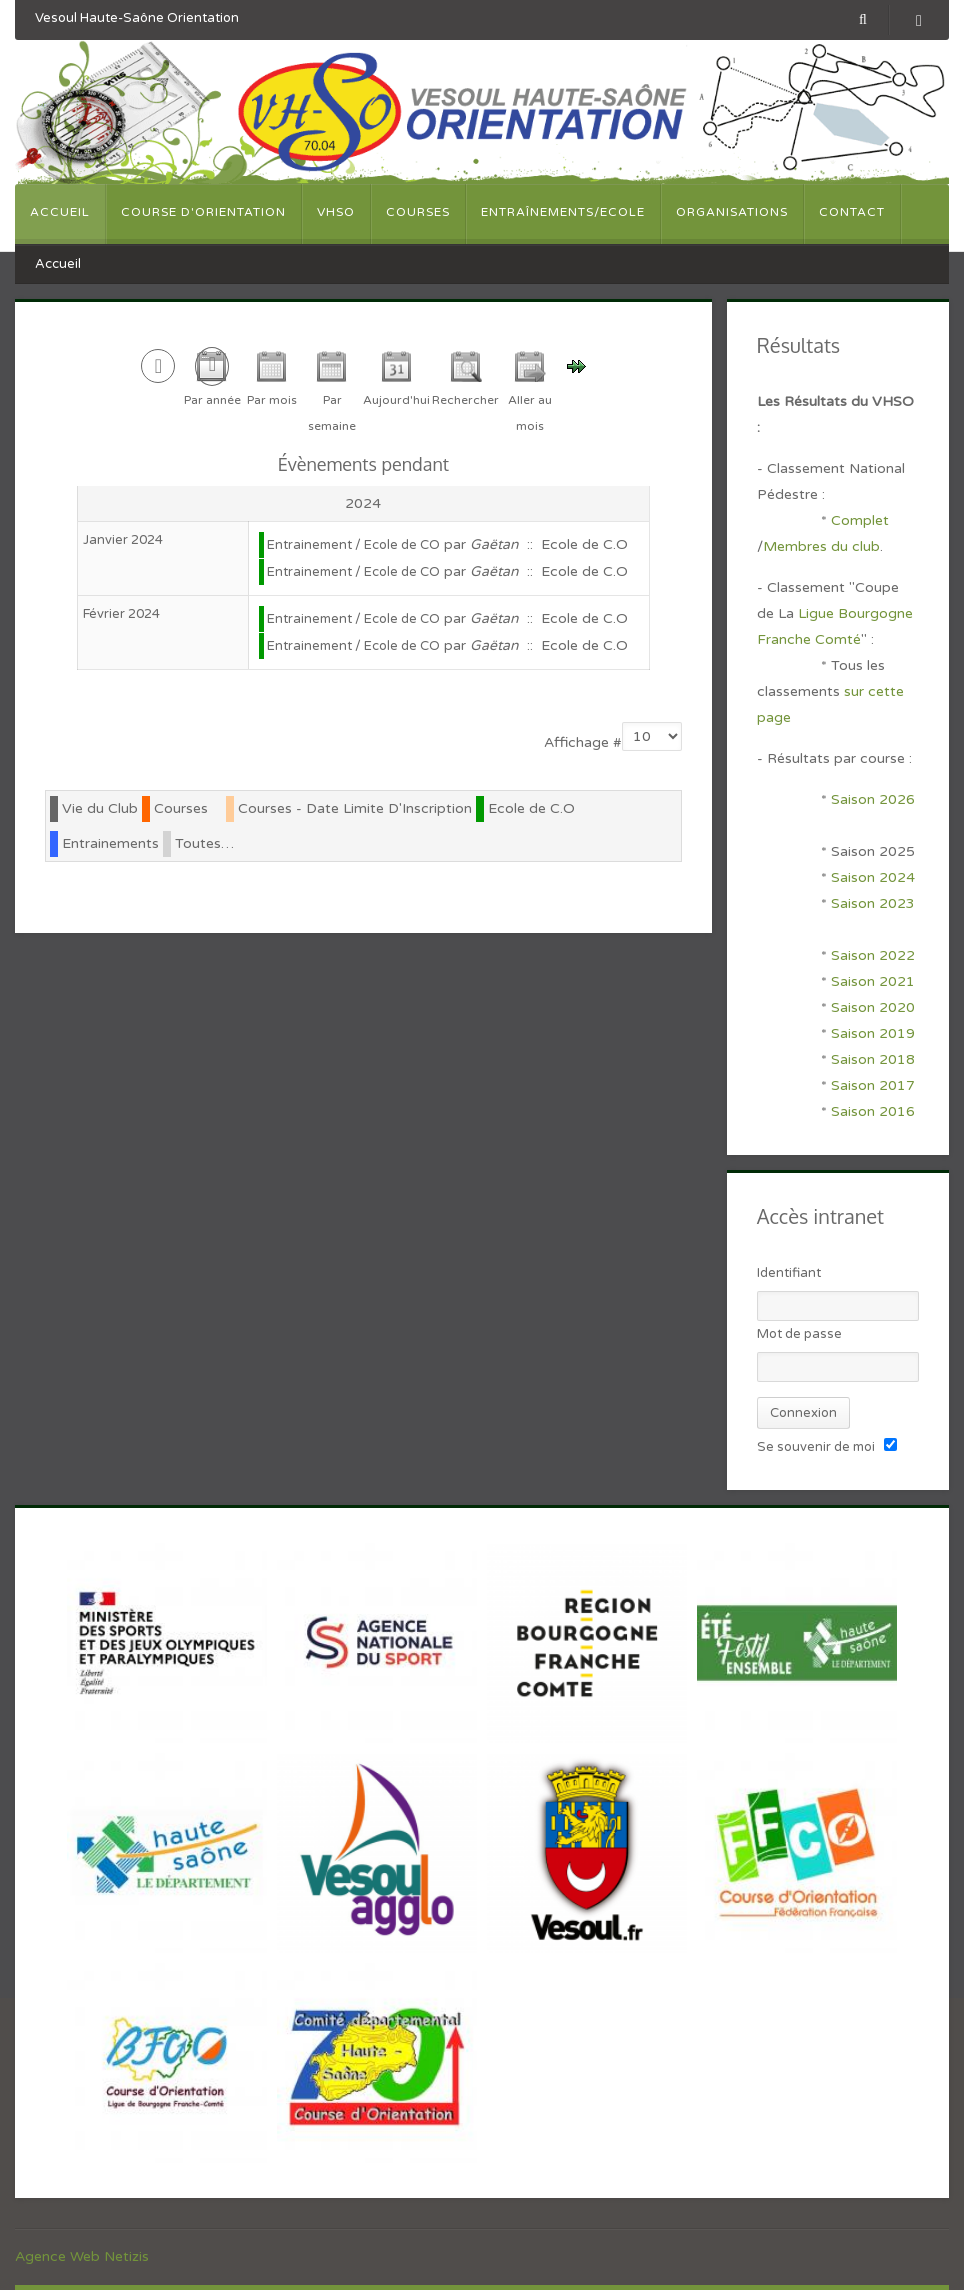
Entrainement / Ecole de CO (353, 545)
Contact (852, 212)
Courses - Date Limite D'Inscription (355, 808)
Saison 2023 (873, 903)
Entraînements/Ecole (563, 212)
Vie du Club (100, 808)
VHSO (336, 212)
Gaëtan (494, 544)
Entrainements (110, 843)
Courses (418, 212)
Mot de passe (799, 1334)
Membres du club (821, 546)
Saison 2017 (873, 1085)
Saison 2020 (873, 1007)
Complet (860, 520)
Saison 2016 (873, 1111)
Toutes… (204, 843)
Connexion (803, 1413)
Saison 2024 (875, 877)
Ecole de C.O (531, 808)
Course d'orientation (203, 212)
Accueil (60, 212)
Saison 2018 (873, 1059)
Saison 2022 (873, 955)
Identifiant (789, 1273)
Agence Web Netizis (82, 2256)
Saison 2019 (873, 1033)
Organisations (732, 212)
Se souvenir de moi (816, 1447)
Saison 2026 (873, 799)
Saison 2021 (873, 981)
